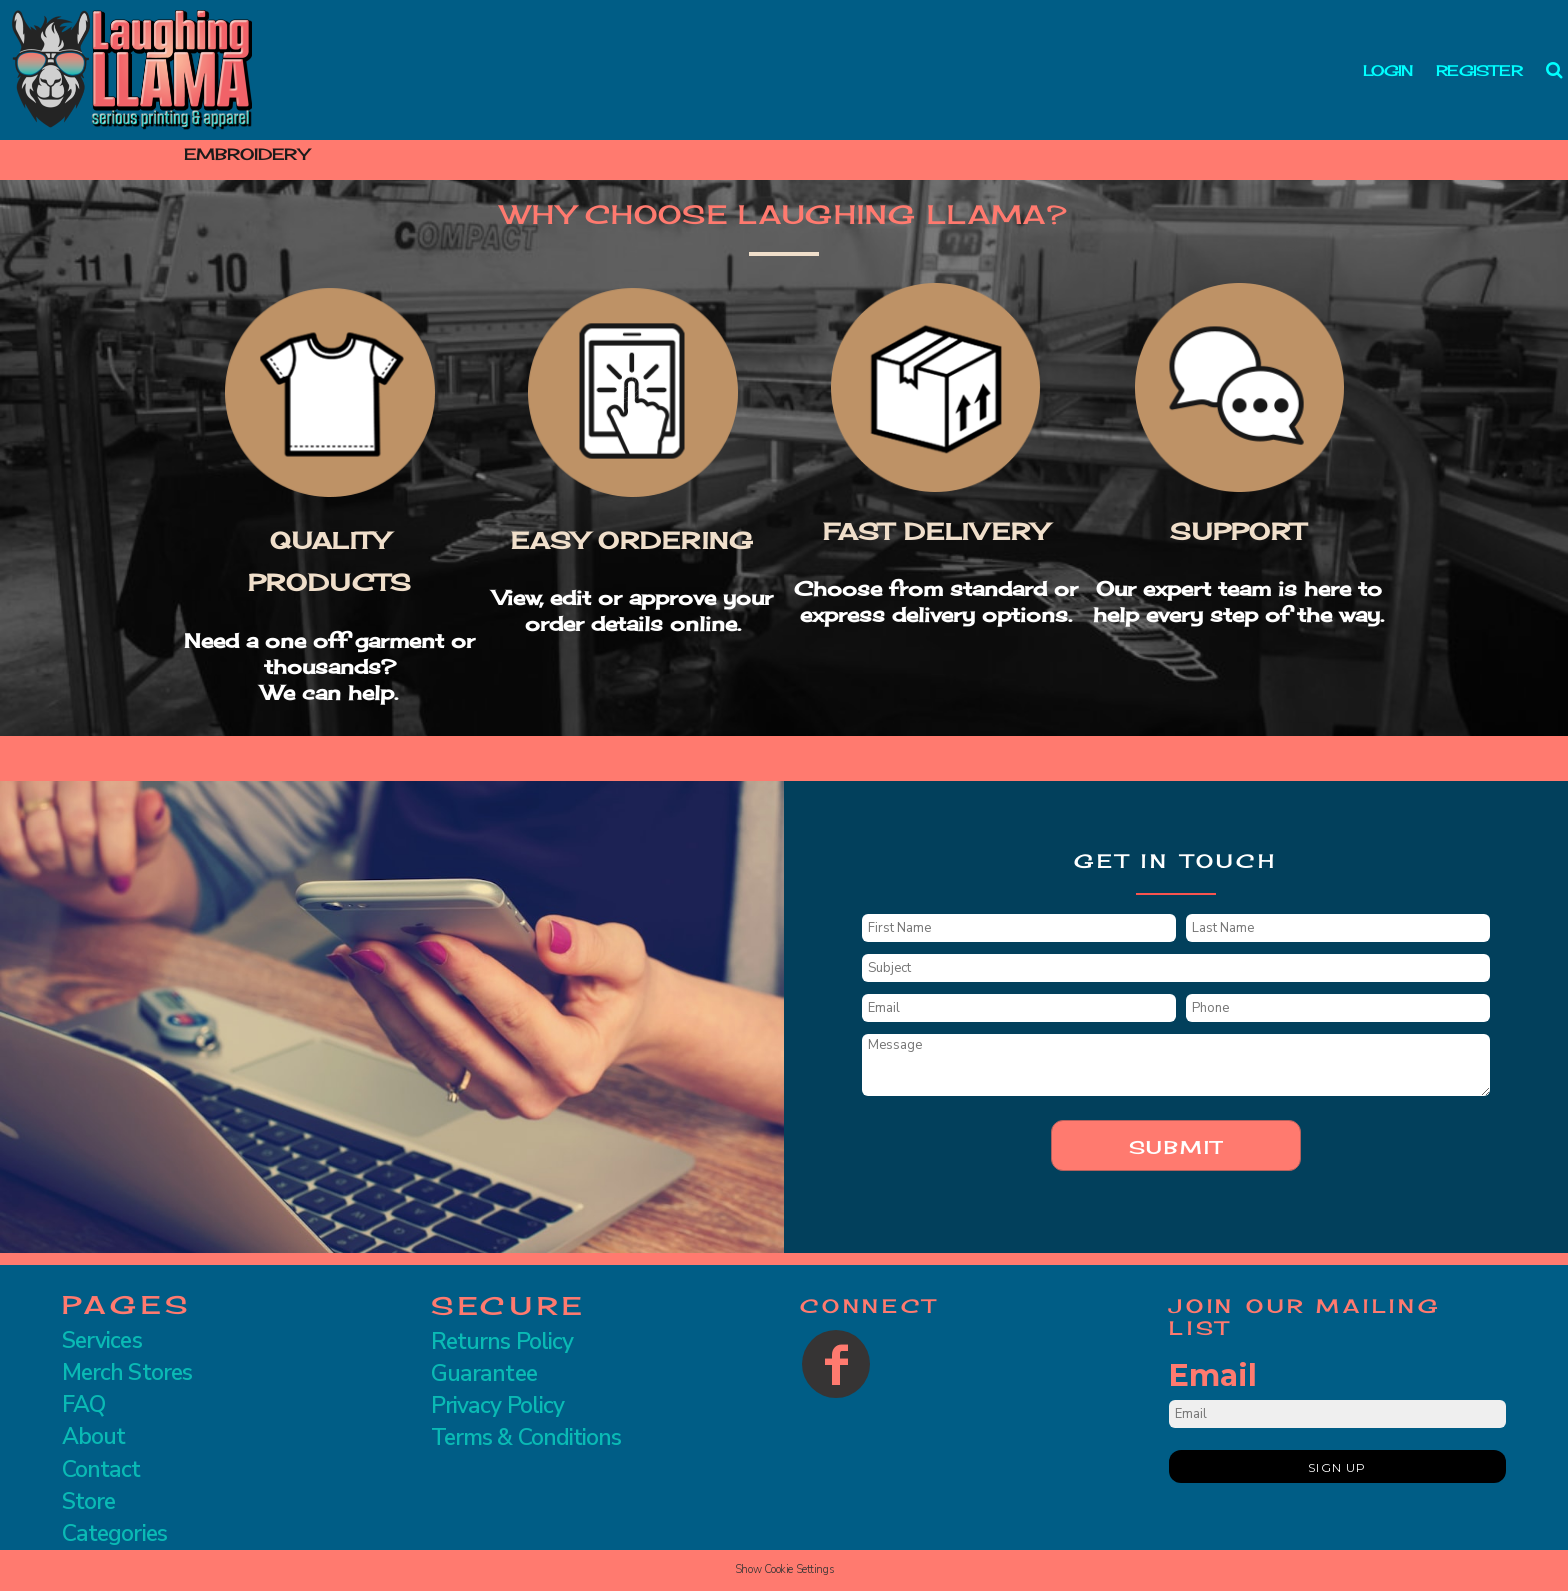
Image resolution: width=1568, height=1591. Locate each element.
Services (102, 1340)
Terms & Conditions (526, 1437)
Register (1479, 70)
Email (1213, 1375)
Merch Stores (127, 1372)
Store (88, 1501)
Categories (114, 1533)
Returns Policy (502, 1341)
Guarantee (484, 1373)
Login (1388, 70)
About (93, 1436)
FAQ (83, 1404)
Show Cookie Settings (784, 1569)
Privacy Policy (497, 1405)
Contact (101, 1469)
